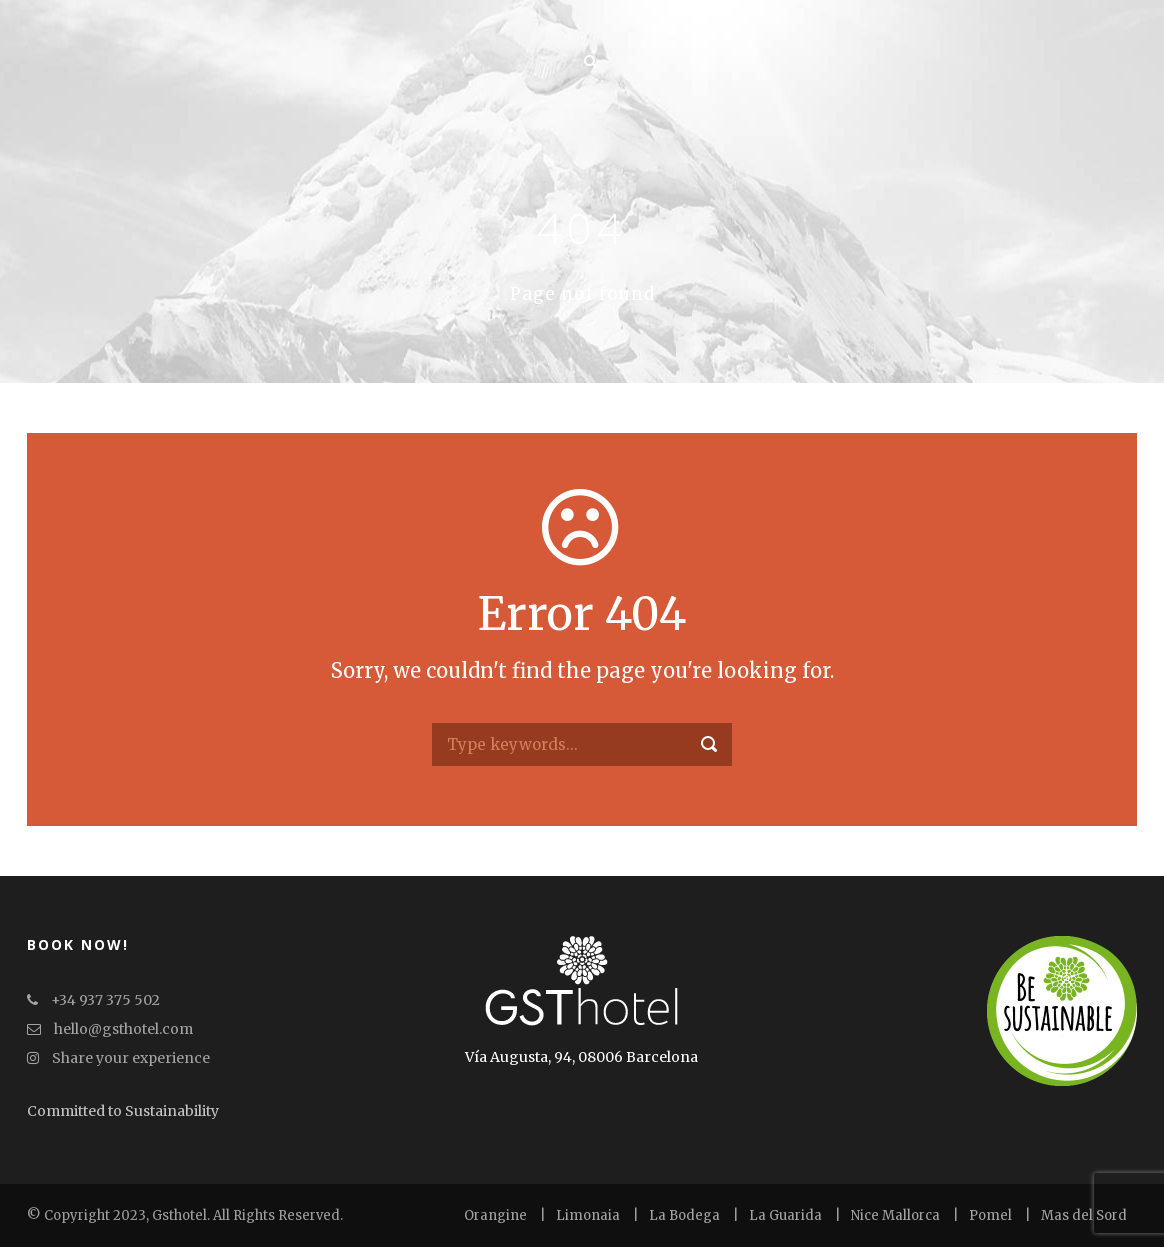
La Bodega (684, 1215)
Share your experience (118, 1058)
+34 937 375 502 (93, 1000)
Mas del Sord (1084, 1215)
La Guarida (785, 1215)
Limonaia (588, 1215)
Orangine (495, 1215)
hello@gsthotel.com (110, 1029)
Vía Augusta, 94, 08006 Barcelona (581, 1057)
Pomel (990, 1215)
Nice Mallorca (895, 1215)
